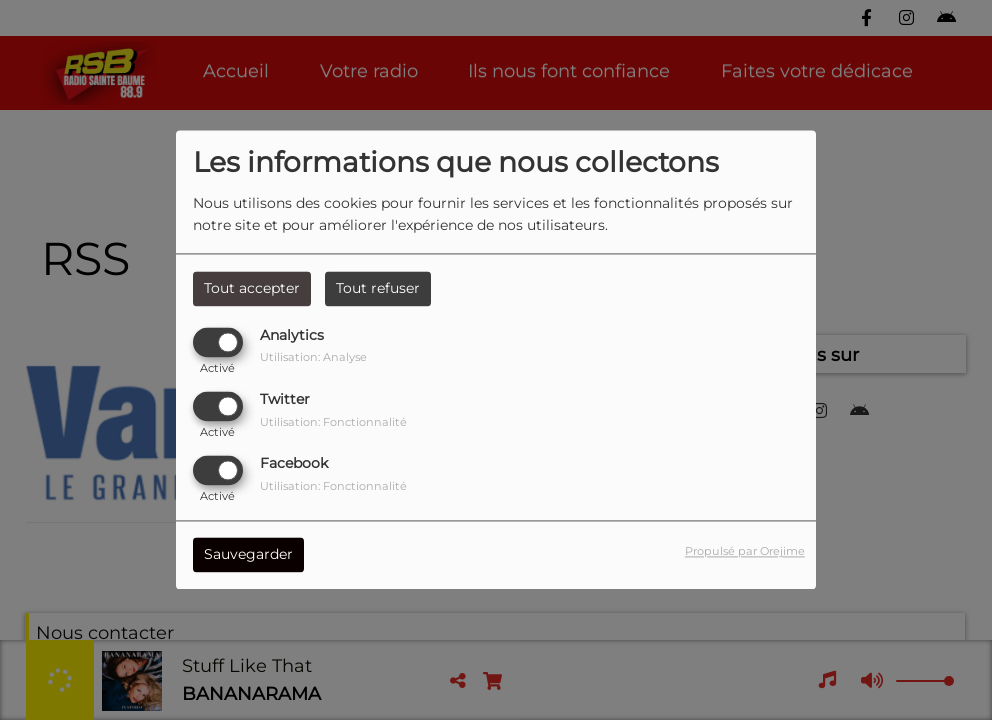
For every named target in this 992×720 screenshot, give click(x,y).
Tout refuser (378, 288)
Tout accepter (252, 288)
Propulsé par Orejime (745, 552)
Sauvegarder (248, 555)
